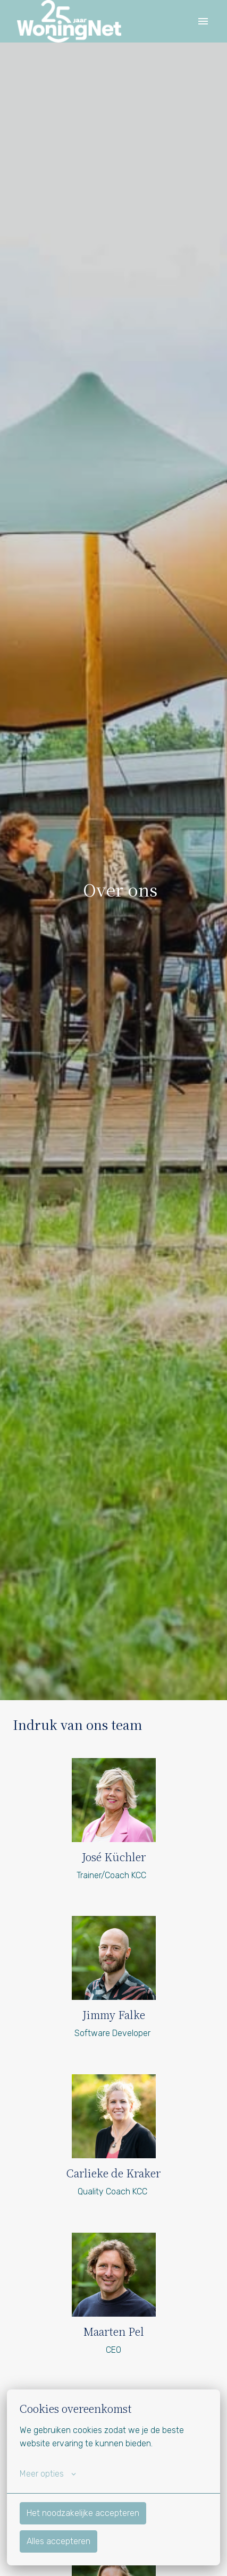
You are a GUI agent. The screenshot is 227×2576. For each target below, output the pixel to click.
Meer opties (48, 2474)
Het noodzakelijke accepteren (83, 2513)
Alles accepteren (58, 2541)
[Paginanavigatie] (203, 21)
